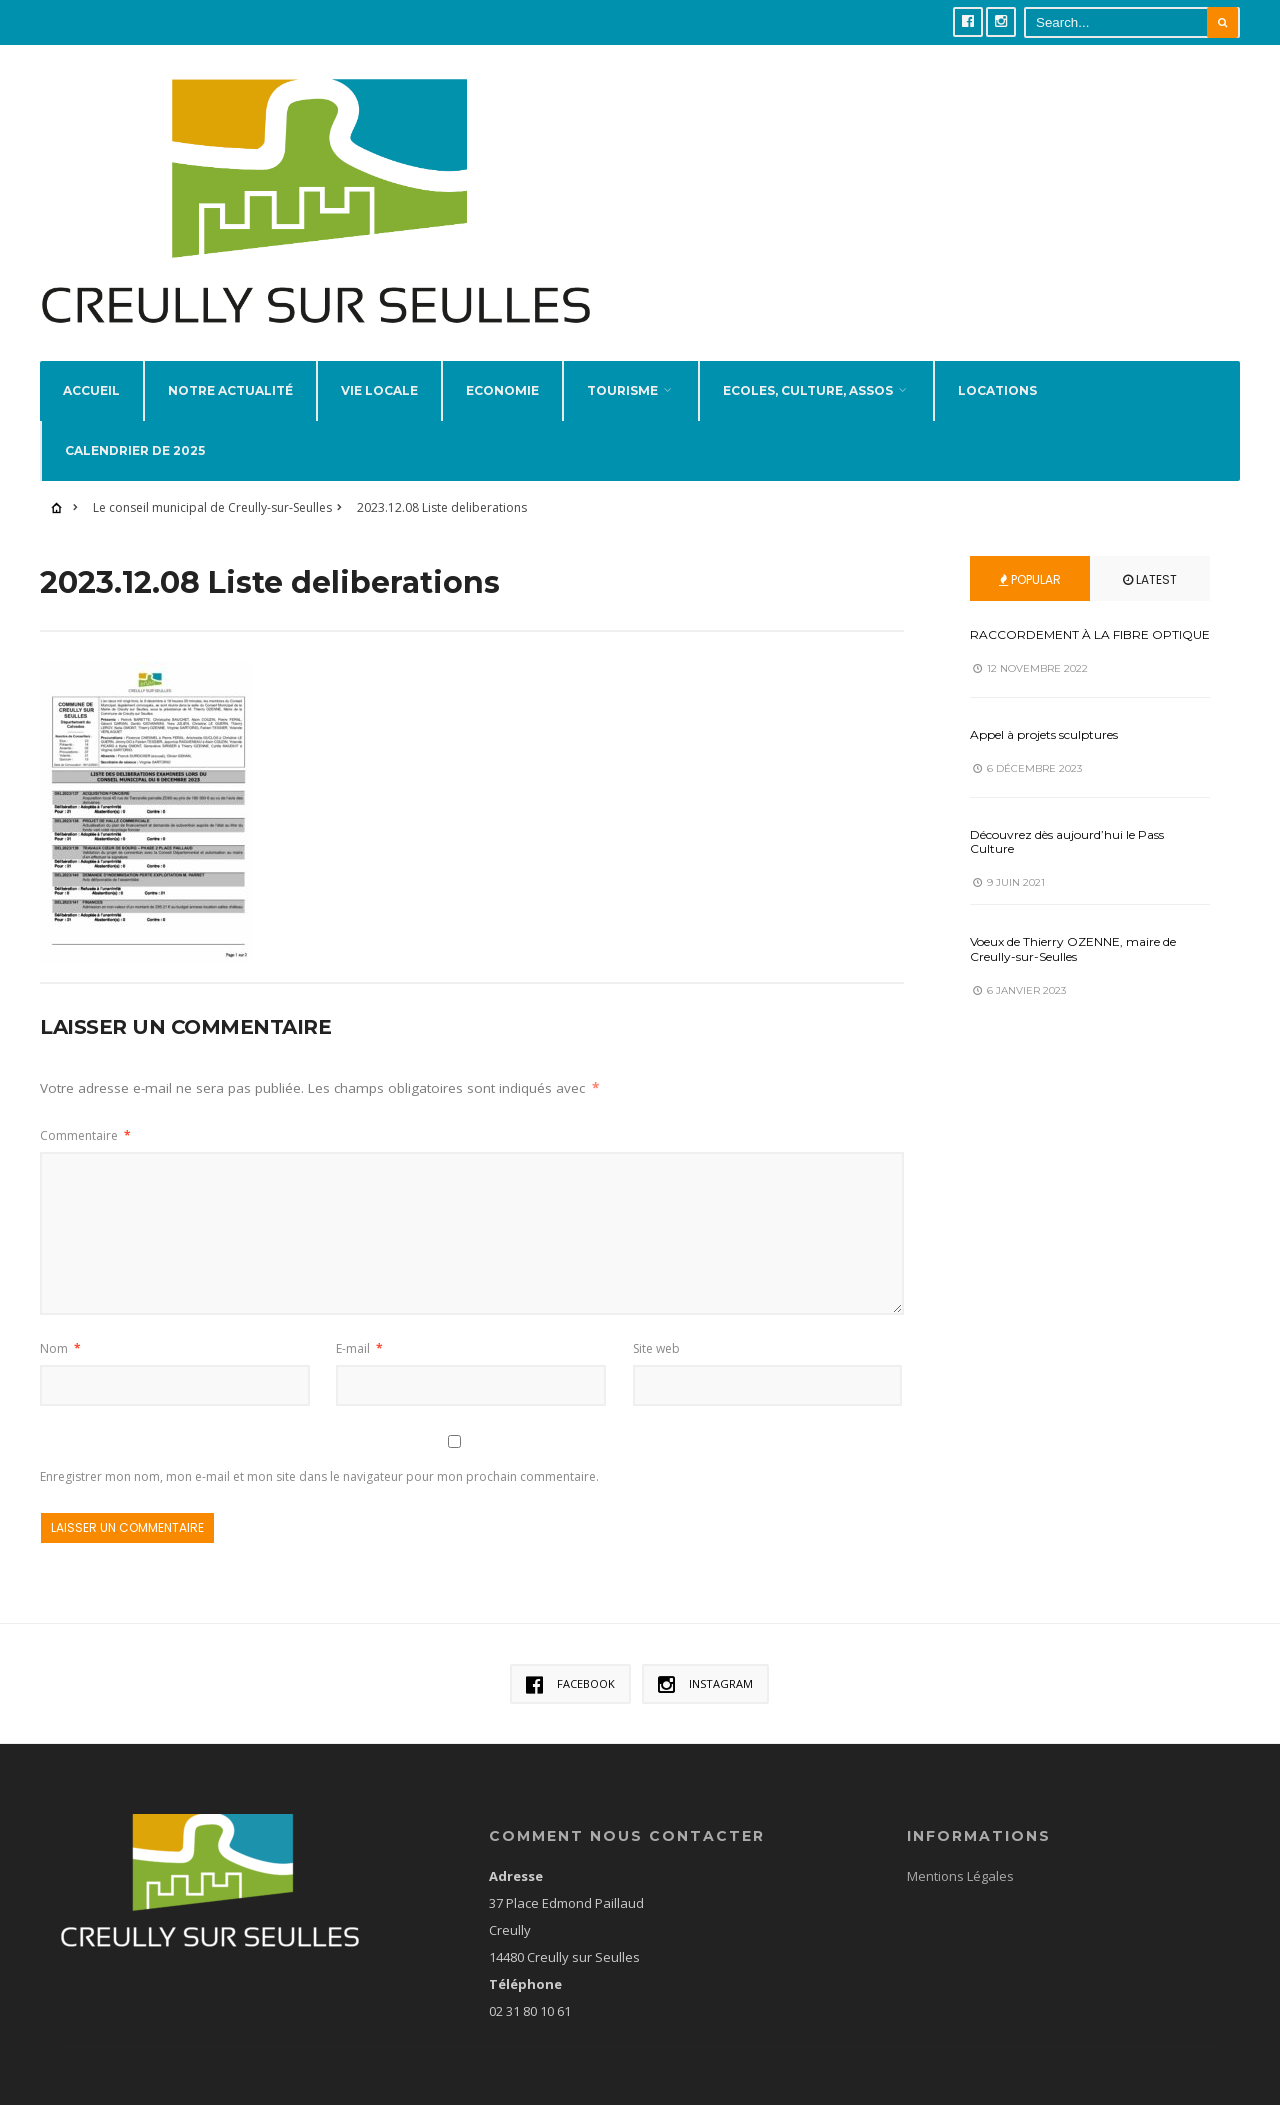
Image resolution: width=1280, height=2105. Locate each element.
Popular (1030, 547)
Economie (502, 358)
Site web (656, 1316)
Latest (1150, 547)
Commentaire (85, 1104)
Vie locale (379, 358)
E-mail (359, 1316)
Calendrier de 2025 (135, 418)
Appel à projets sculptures (1044, 702)
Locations (997, 358)
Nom (60, 1316)
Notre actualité (230, 358)
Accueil (91, 358)
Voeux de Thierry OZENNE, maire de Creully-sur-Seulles (1073, 917)
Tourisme (622, 358)
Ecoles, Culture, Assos (808, 358)
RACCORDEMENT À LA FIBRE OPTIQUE (1090, 602)
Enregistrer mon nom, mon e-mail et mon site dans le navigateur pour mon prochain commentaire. (319, 1445)
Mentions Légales (960, 1844)
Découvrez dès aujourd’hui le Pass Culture (1067, 809)
